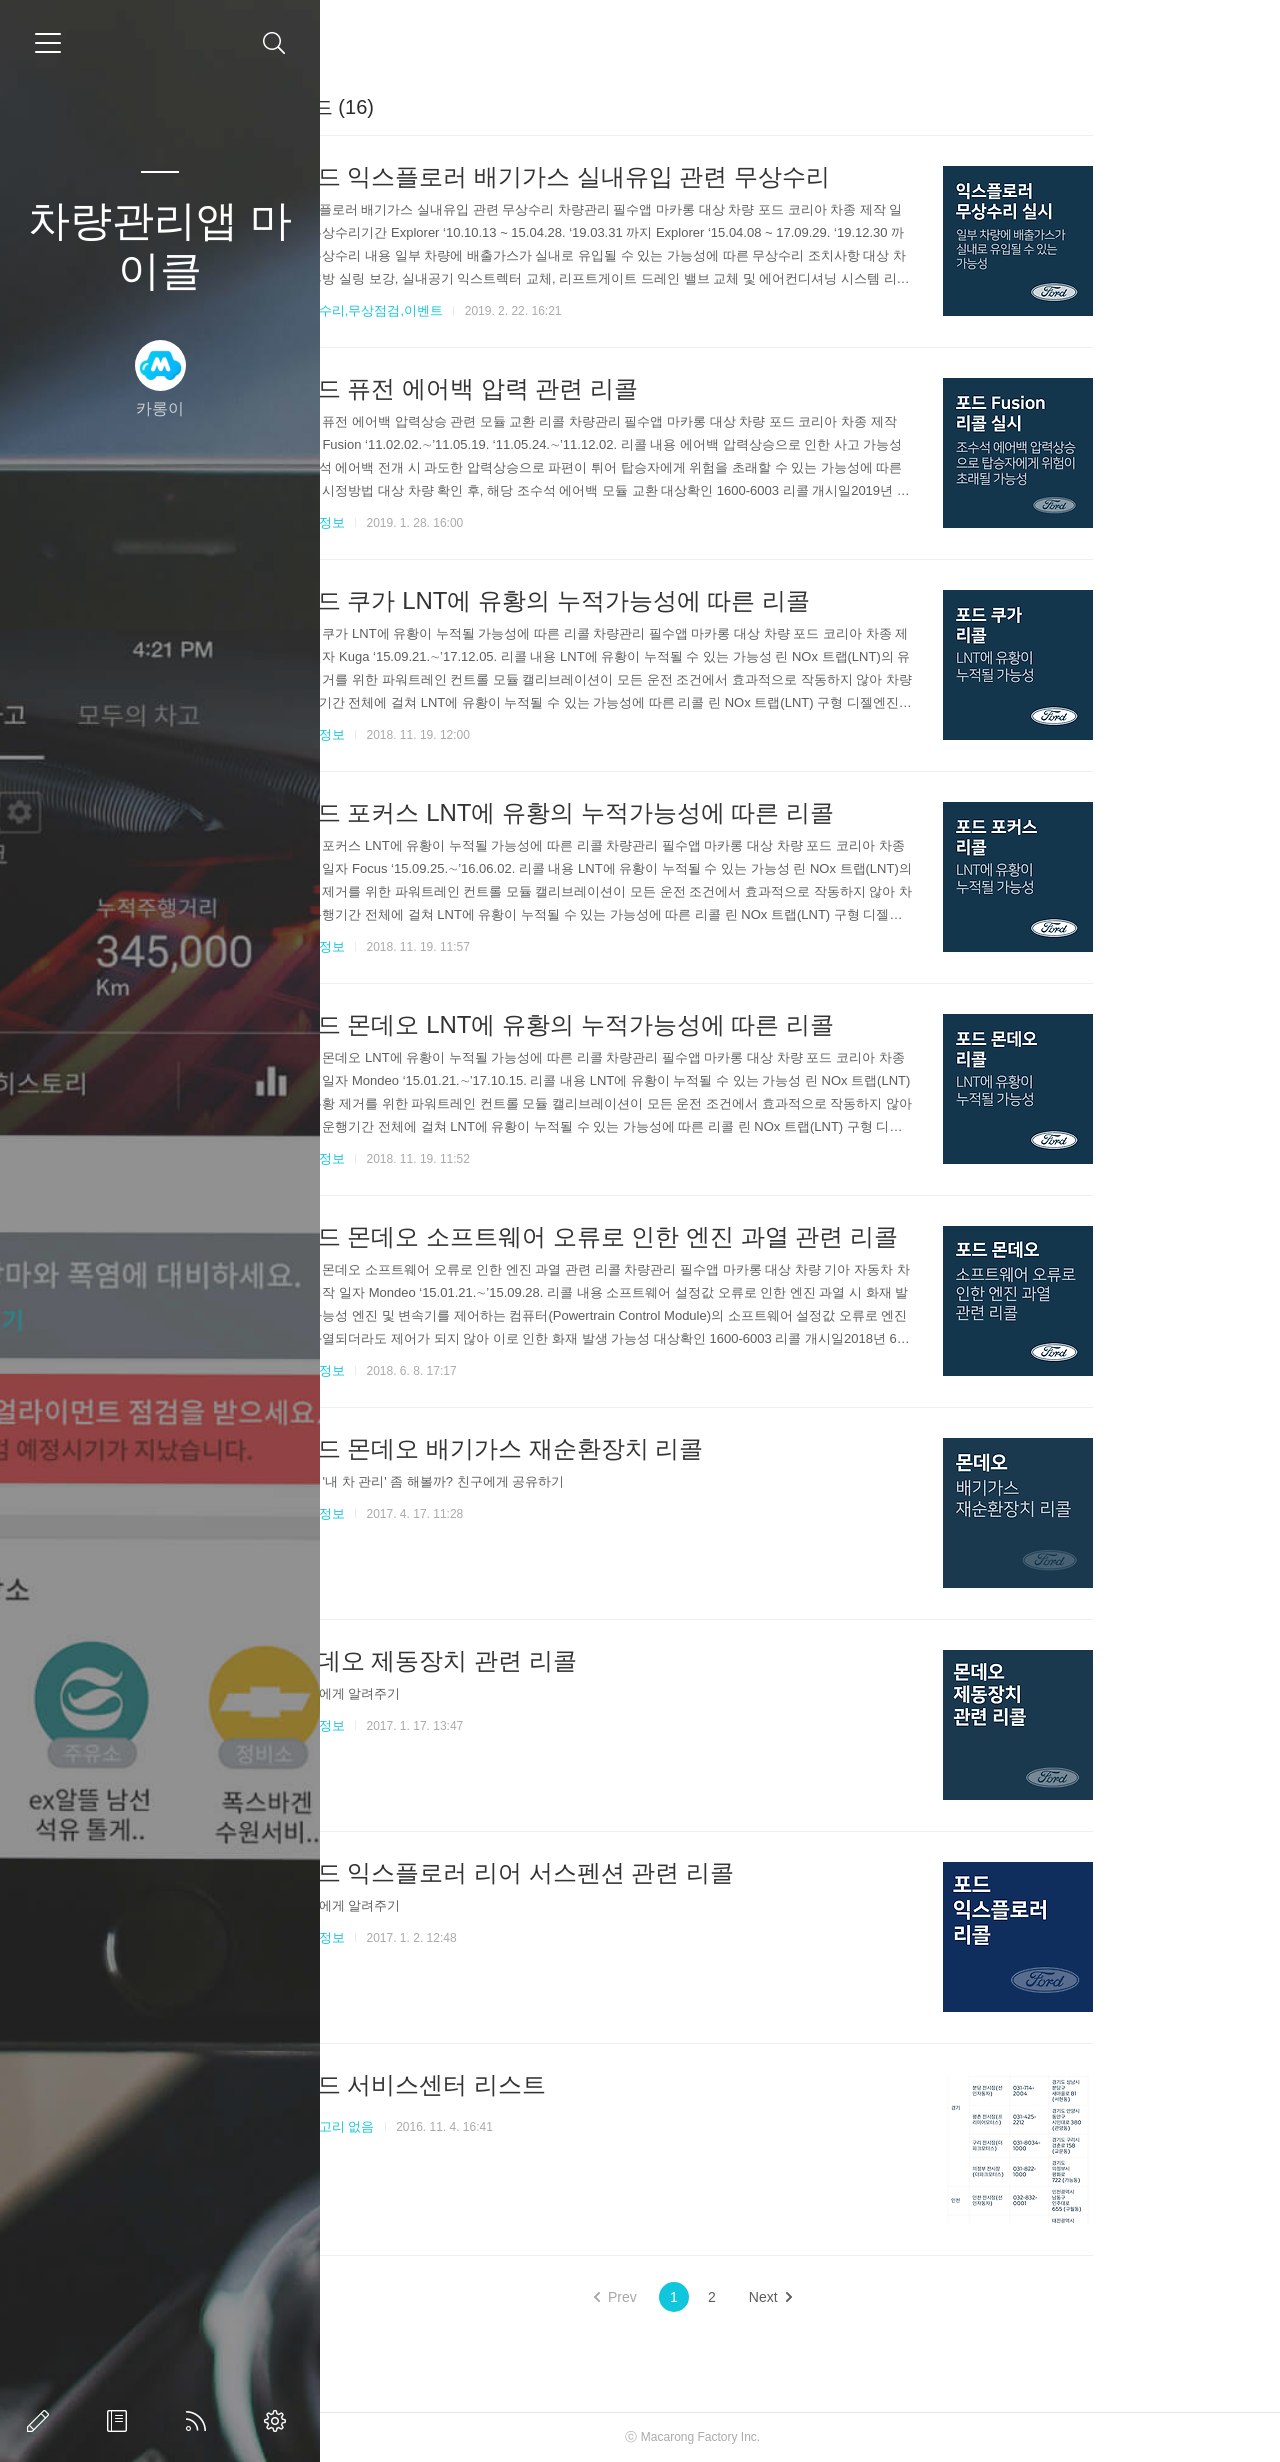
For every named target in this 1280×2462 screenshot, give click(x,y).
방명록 (121, 2421)
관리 (279, 2421)
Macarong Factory (783, 2437)
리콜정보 (413, 522)
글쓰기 (42, 2421)
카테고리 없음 (428, 2126)
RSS (200, 2421)
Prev (709, 2297)
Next (864, 2297)
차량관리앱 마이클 (160, 245)
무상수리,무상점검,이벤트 (462, 310)
